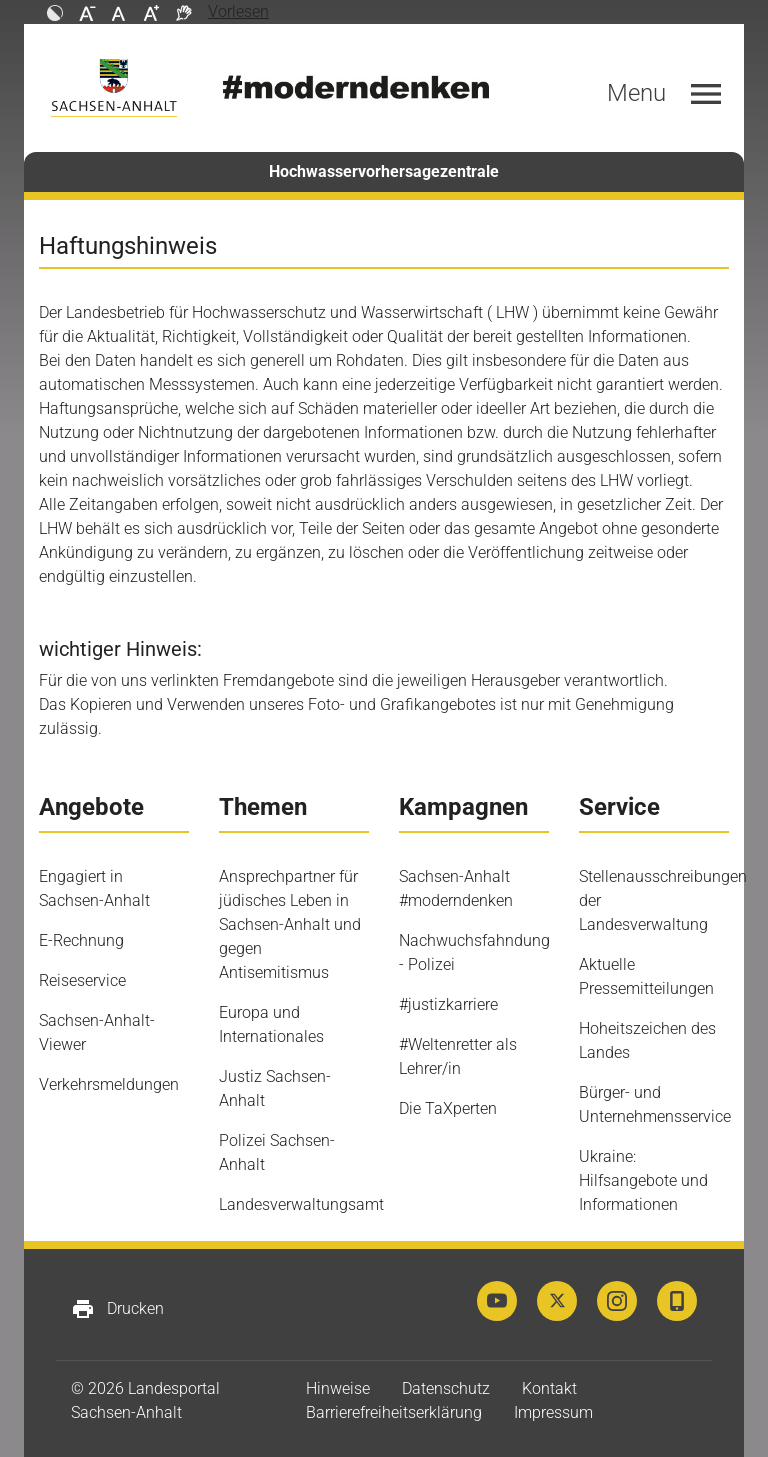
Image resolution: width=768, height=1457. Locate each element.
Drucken (117, 1309)
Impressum (553, 1412)
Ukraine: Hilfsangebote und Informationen (643, 1180)
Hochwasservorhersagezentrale (384, 171)
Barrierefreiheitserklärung (394, 1412)
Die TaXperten (448, 1108)
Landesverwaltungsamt (301, 1204)
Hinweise (338, 1388)
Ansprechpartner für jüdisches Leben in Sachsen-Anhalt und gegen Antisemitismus (290, 924)
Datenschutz (446, 1388)
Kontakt (549, 1388)
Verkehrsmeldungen (109, 1084)
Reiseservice (82, 980)
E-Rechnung (81, 940)
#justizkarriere (448, 1004)
